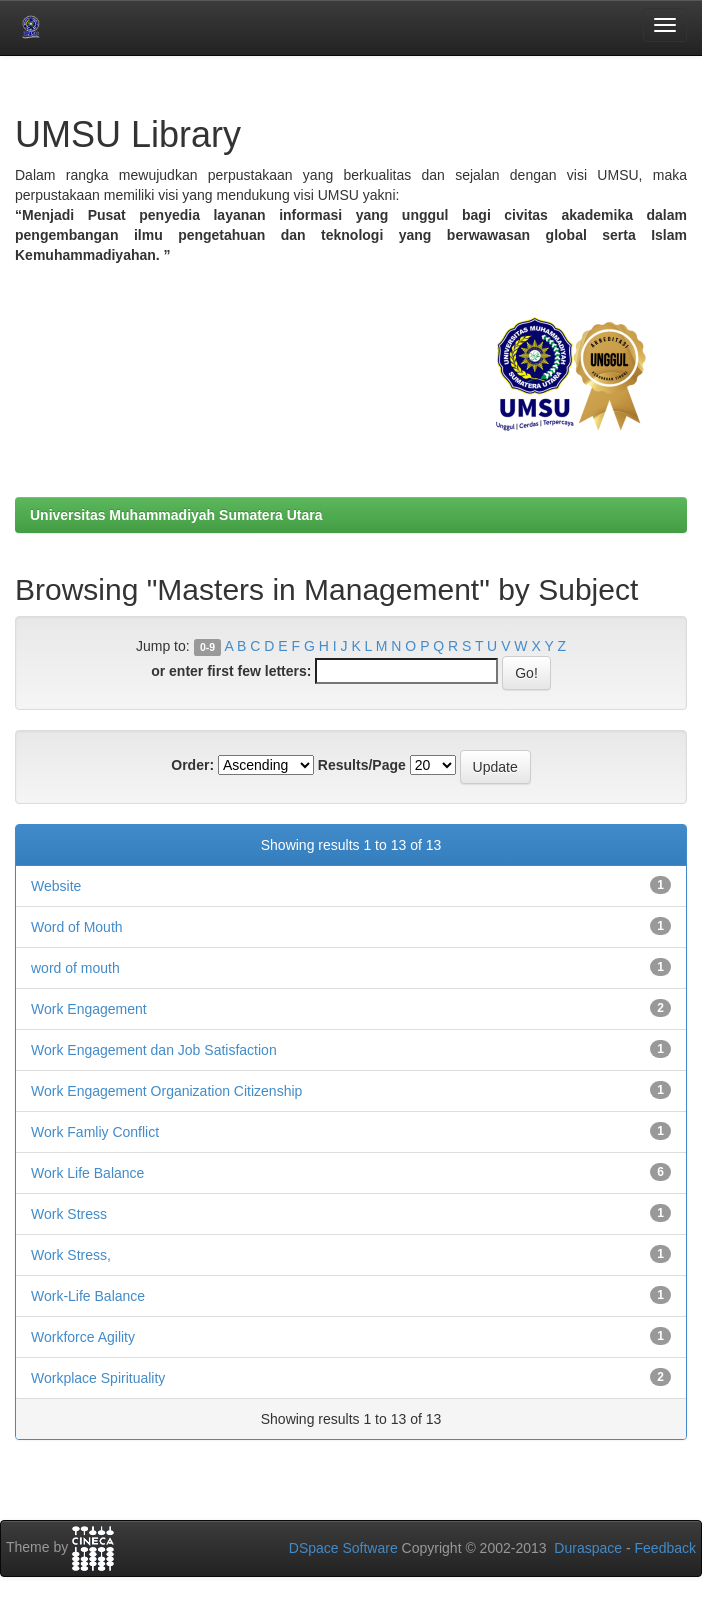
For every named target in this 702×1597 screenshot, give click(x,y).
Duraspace (588, 1548)
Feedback (665, 1548)
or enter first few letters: (231, 671)
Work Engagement (89, 1009)
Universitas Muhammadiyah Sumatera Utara (176, 515)
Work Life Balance (87, 1173)
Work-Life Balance (88, 1296)
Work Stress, (71, 1255)
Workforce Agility (83, 1337)
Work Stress (69, 1214)
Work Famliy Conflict (95, 1132)
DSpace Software (343, 1548)
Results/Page (362, 765)
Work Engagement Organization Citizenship (166, 1091)
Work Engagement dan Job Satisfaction (154, 1050)
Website (56, 886)
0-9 (207, 647)
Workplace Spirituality (98, 1378)
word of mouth (75, 968)
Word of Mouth (77, 927)
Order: (192, 765)
